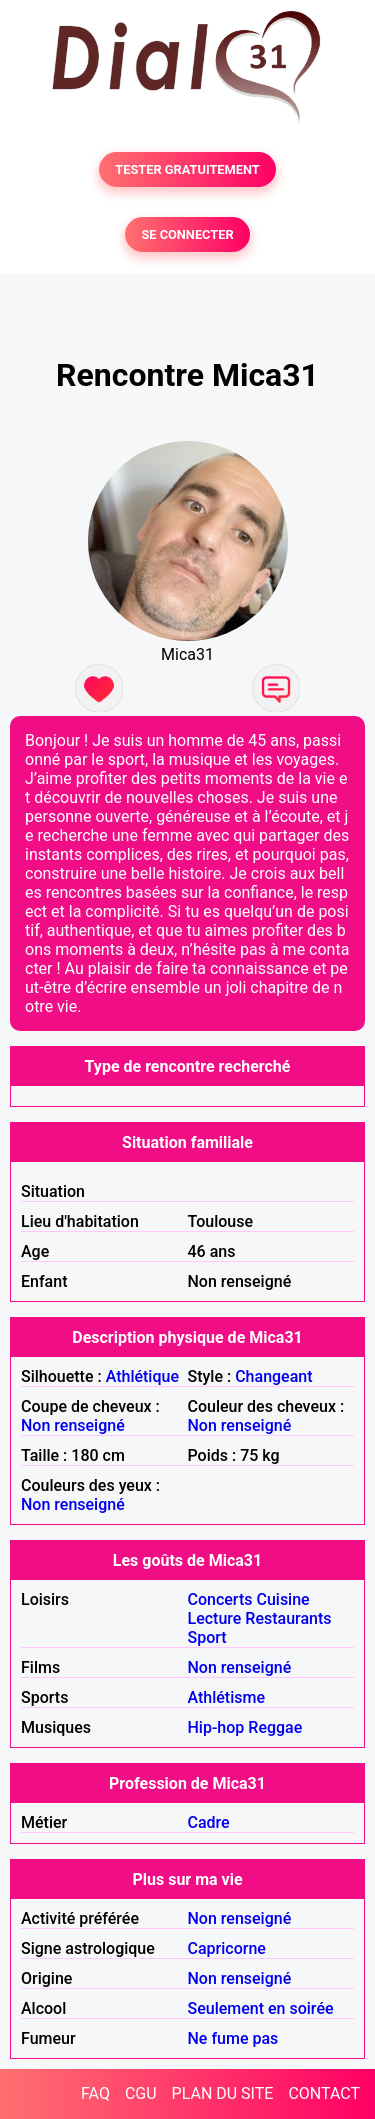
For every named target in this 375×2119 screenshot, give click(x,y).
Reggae (275, 1727)
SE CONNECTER (187, 234)
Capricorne (227, 1948)
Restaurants (288, 1618)
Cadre (209, 1822)
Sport (207, 1637)
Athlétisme (227, 1697)
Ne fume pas (233, 2038)
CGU (141, 2093)
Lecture (215, 1618)
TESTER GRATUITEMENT (187, 169)
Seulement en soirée (261, 2008)
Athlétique (142, 1376)
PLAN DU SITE (223, 2093)
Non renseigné (73, 1425)
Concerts (220, 1599)
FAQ (95, 2093)
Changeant (273, 1376)
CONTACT (324, 2093)
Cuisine (282, 1599)
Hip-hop (216, 1727)
